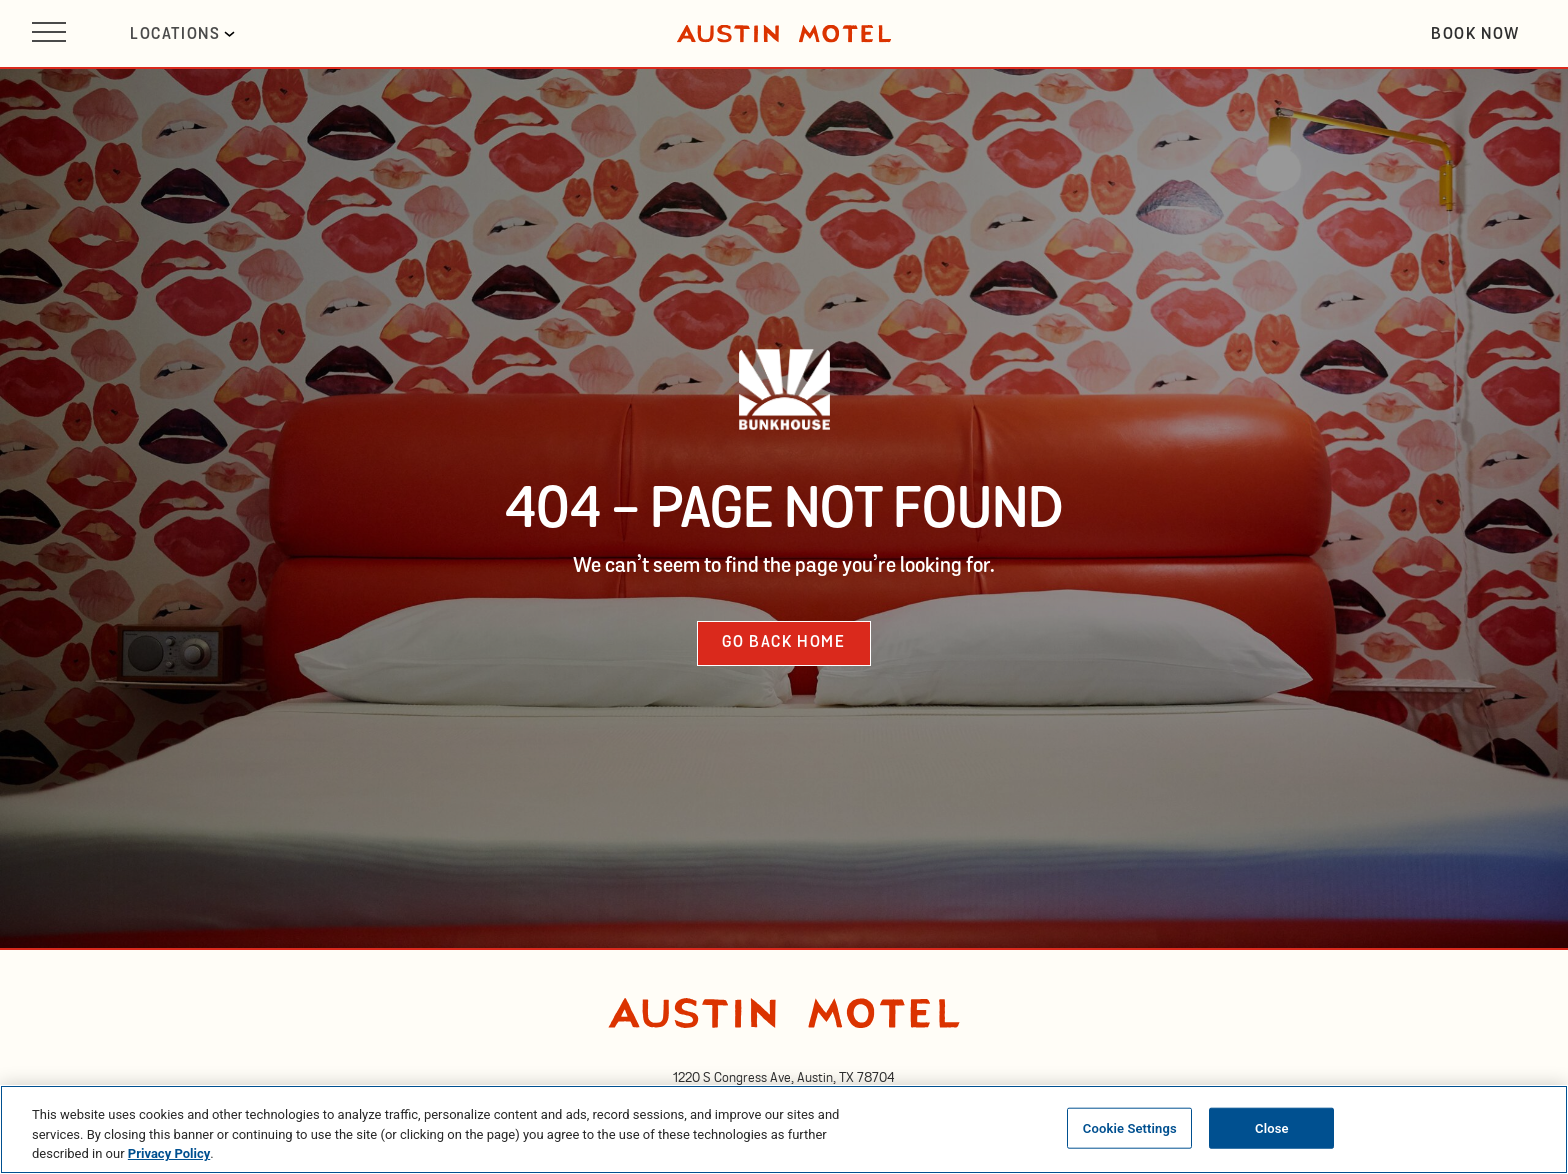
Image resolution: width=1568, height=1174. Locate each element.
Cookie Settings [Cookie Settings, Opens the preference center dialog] (1130, 1127)
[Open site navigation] (49, 33)
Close (1272, 1127)
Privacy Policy (169, 1153)
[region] (784, 1129)
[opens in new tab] (784, 1078)
